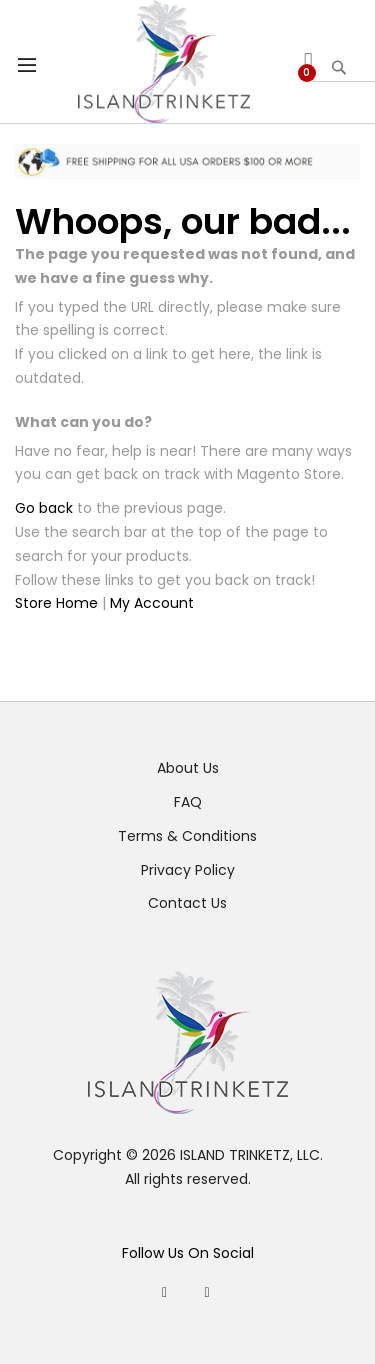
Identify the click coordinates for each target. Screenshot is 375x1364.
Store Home (56, 603)
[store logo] (164, 61)
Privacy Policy (188, 870)
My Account (152, 603)
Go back (44, 508)
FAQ (188, 802)
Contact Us (187, 903)
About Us (188, 768)
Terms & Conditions (187, 836)
